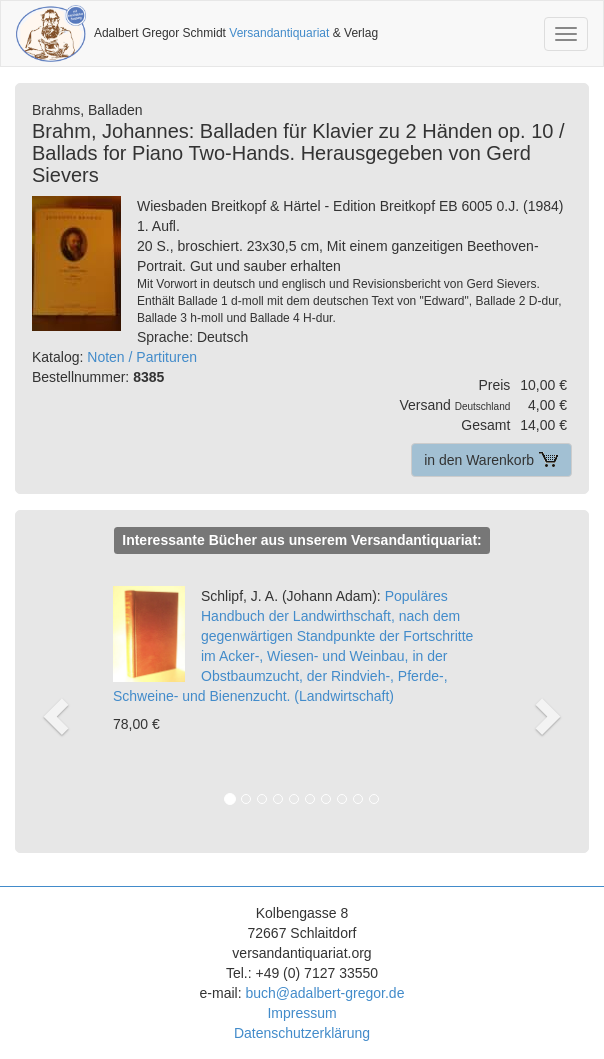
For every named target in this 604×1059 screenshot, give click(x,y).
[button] (56, 695)
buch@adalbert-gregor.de (324, 993)
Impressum (301, 1013)
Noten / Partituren (142, 357)
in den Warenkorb (491, 460)
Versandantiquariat (279, 33)
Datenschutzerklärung (302, 1033)
